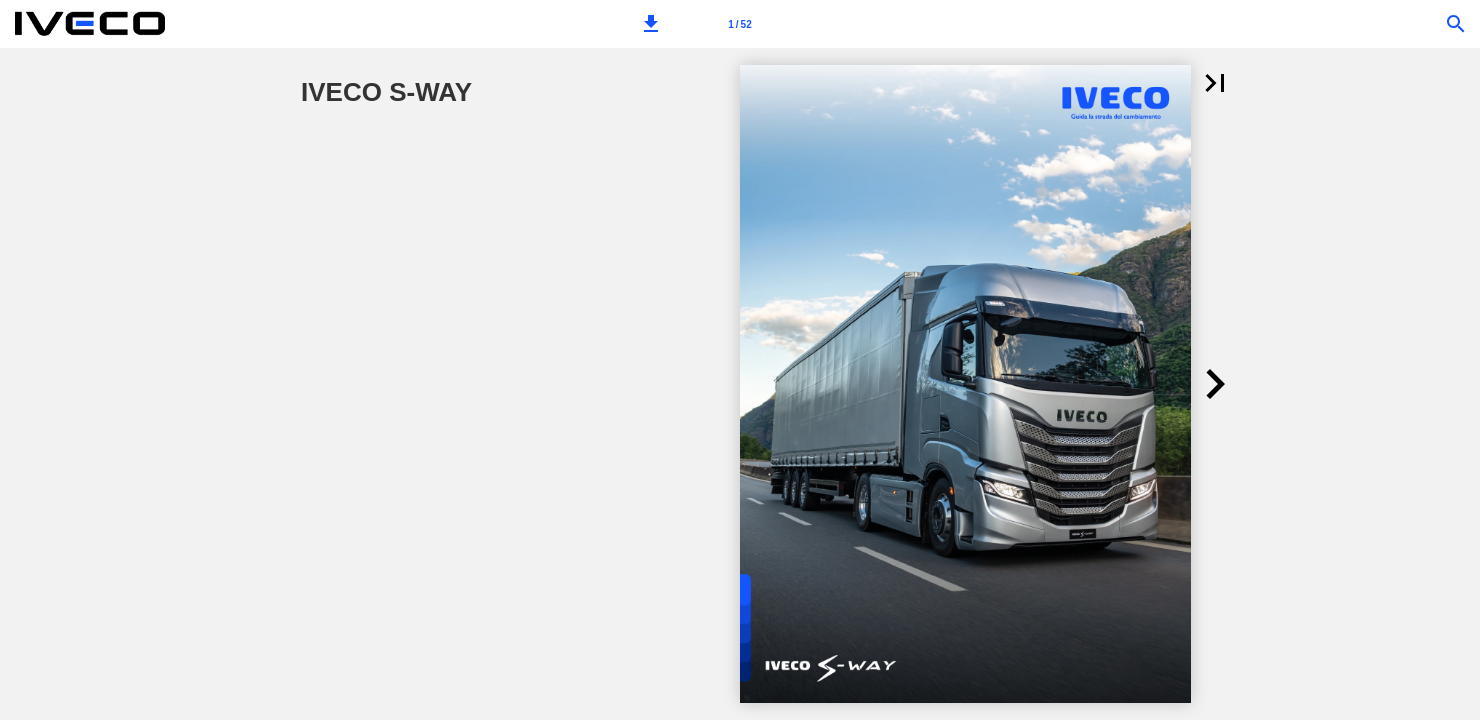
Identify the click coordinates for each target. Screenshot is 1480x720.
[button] (651, 24)
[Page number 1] (740, 24)
